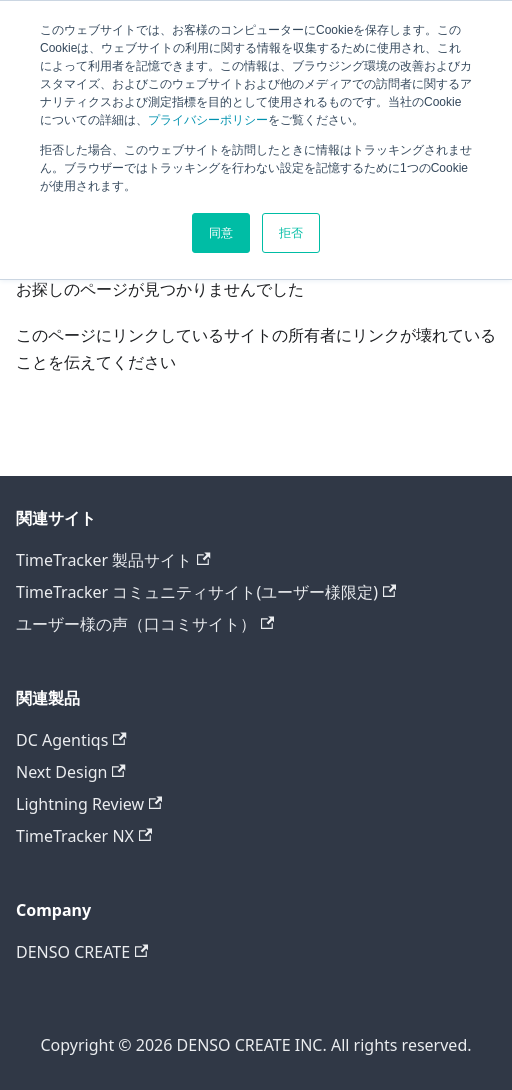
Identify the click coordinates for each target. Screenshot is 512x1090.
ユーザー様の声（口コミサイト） (145, 624)
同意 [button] (221, 233)
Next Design (71, 772)
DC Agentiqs (71, 740)
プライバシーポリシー (208, 120)
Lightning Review (89, 804)
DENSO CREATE (82, 952)
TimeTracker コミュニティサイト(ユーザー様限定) (206, 592)
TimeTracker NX (84, 836)
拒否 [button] (291, 233)
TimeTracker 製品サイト (113, 560)
